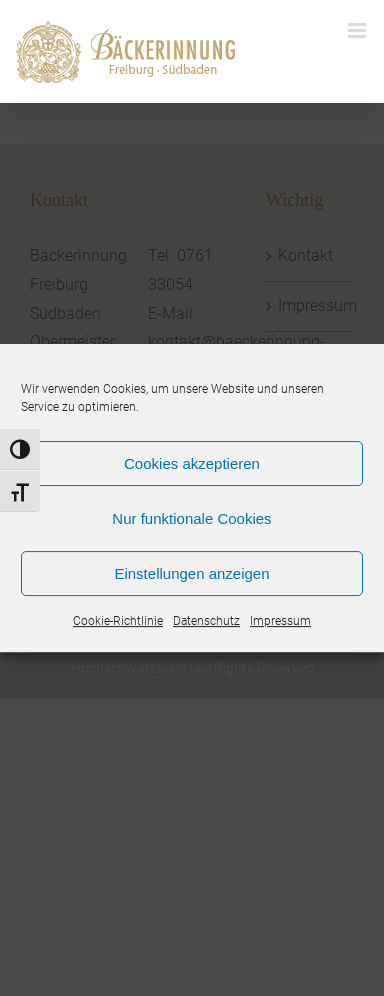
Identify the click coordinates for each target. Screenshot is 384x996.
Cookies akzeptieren (192, 463)
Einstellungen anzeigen (191, 573)
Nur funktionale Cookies (191, 518)
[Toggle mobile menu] (358, 30)
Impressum (280, 621)
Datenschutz (206, 621)
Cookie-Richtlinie (118, 621)
